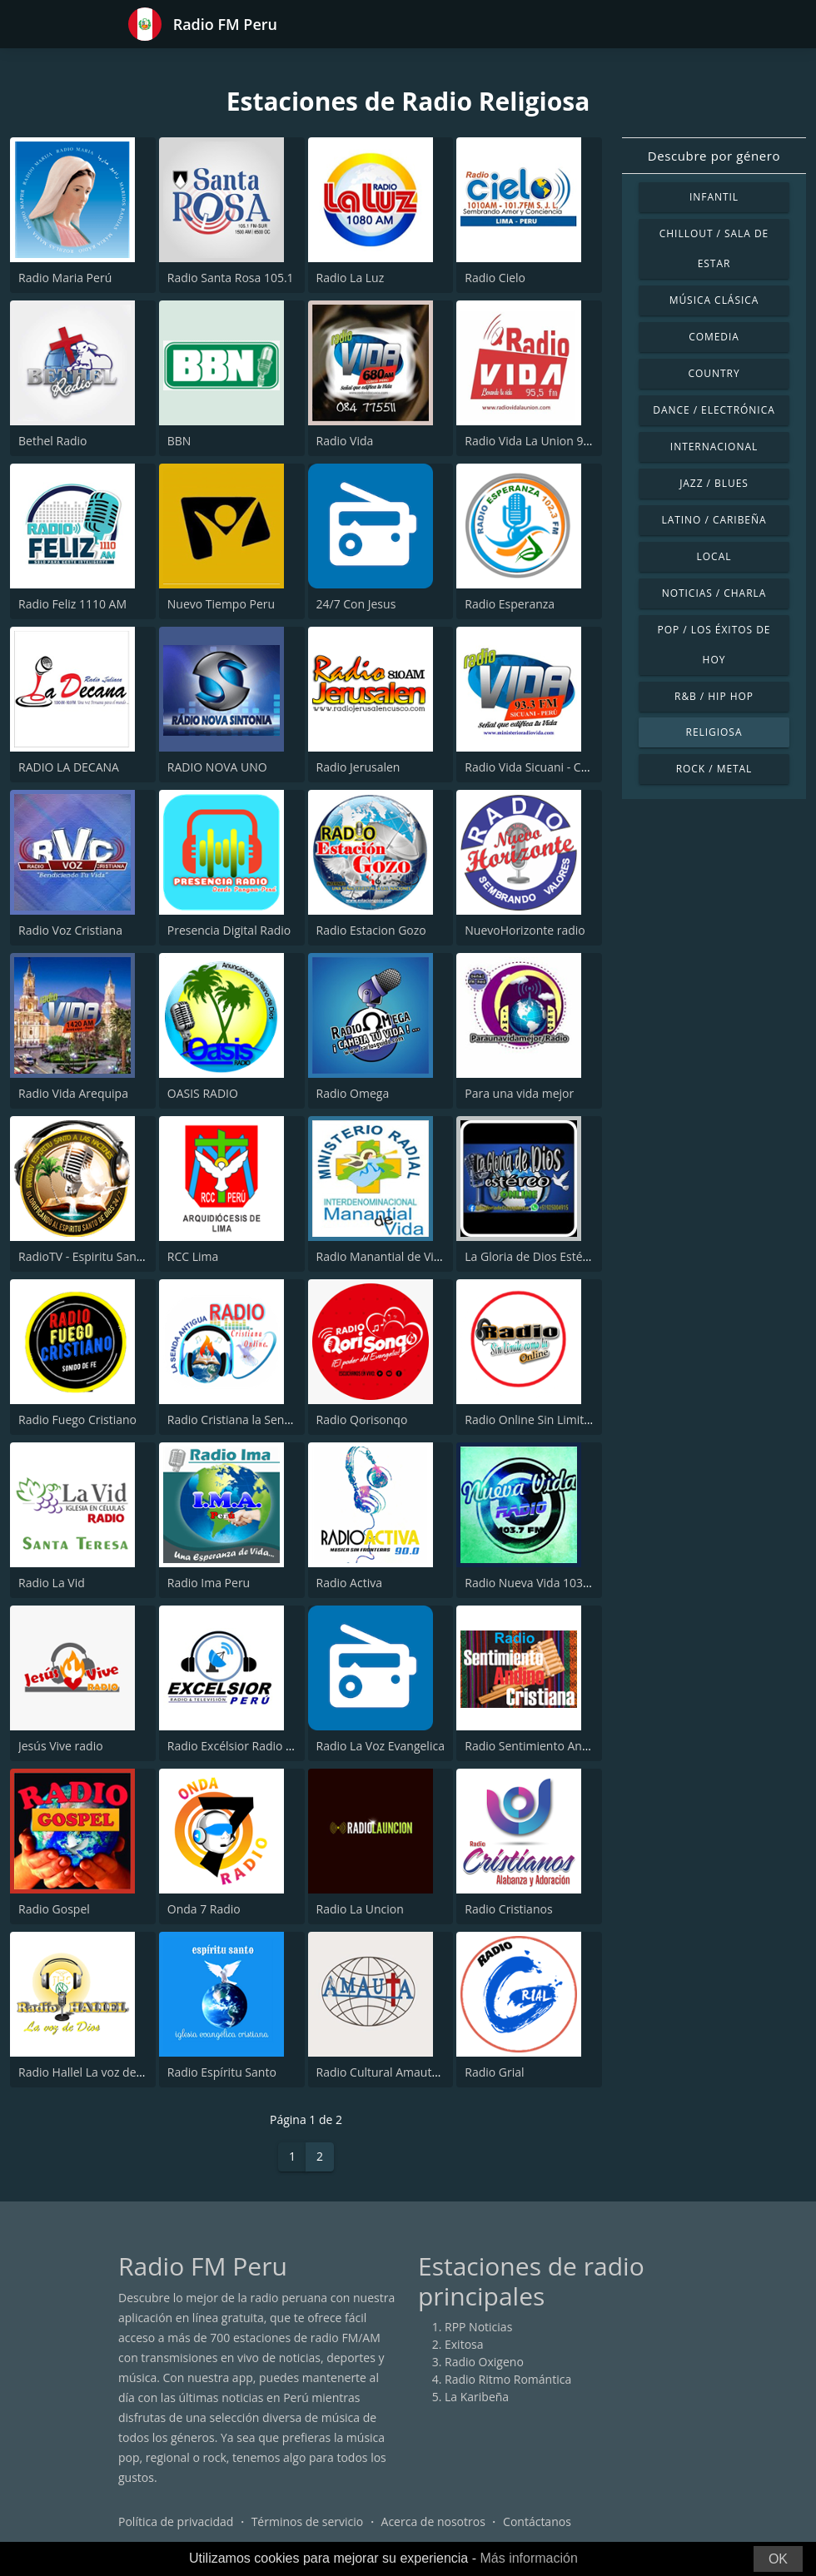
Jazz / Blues (714, 483)
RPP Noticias (478, 2327)
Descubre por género (714, 155)
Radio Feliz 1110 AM (72, 604)
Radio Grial (494, 2072)
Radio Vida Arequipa (73, 1093)
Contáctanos (537, 2521)
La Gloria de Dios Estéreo (532, 1256)
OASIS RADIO (202, 1093)
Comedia (714, 337)
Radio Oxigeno (484, 2362)
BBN (179, 441)
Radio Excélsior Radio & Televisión (259, 1746)
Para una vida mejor (519, 1093)
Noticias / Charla (714, 593)
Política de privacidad (175, 2521)
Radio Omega (353, 1093)
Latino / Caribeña (713, 520)
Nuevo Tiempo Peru (221, 604)
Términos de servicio (307, 2521)
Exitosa (464, 2344)
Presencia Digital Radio (229, 930)
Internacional (714, 446)
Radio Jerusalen (358, 767)
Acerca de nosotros (433, 2521)
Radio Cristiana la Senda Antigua (255, 1419)
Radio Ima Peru (208, 1583)
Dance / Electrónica (713, 410)
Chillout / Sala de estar (714, 248)
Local (714, 556)
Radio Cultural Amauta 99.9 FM (400, 2072)
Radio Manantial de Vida (382, 1256)
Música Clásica (714, 300)
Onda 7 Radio (204, 1909)
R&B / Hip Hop (714, 696)
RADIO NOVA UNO (217, 767)
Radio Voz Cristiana (70, 930)
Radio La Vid (51, 1583)
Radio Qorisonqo (362, 1419)
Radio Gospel (54, 1909)
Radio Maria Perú (65, 277)
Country (713, 373)
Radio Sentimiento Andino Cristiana (561, 1746)
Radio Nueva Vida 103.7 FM (538, 1583)
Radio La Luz (350, 277)
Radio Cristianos (508, 1909)
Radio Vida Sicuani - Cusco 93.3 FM (558, 767)
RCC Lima (193, 1256)
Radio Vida (345, 441)
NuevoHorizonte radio (525, 930)
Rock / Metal (714, 769)
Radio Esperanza (510, 604)
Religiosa (714, 732)
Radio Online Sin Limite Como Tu (553, 1419)
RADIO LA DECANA (68, 767)
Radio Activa (349, 1583)
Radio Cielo (495, 277)
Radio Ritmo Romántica (508, 2379)
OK (778, 2559)
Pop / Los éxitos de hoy (714, 645)
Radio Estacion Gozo (371, 930)
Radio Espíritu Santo (221, 2072)
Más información (528, 2558)
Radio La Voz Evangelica (380, 1746)
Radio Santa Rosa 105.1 (230, 277)
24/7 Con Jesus (356, 604)
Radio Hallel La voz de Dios (90, 2072)
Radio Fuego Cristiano (77, 1419)
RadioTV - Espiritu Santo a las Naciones (123, 1256)
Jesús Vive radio (60, 1746)
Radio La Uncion (360, 1909)
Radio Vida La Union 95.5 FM (542, 441)
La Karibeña (477, 2397)
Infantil (714, 197)
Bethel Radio (52, 441)
